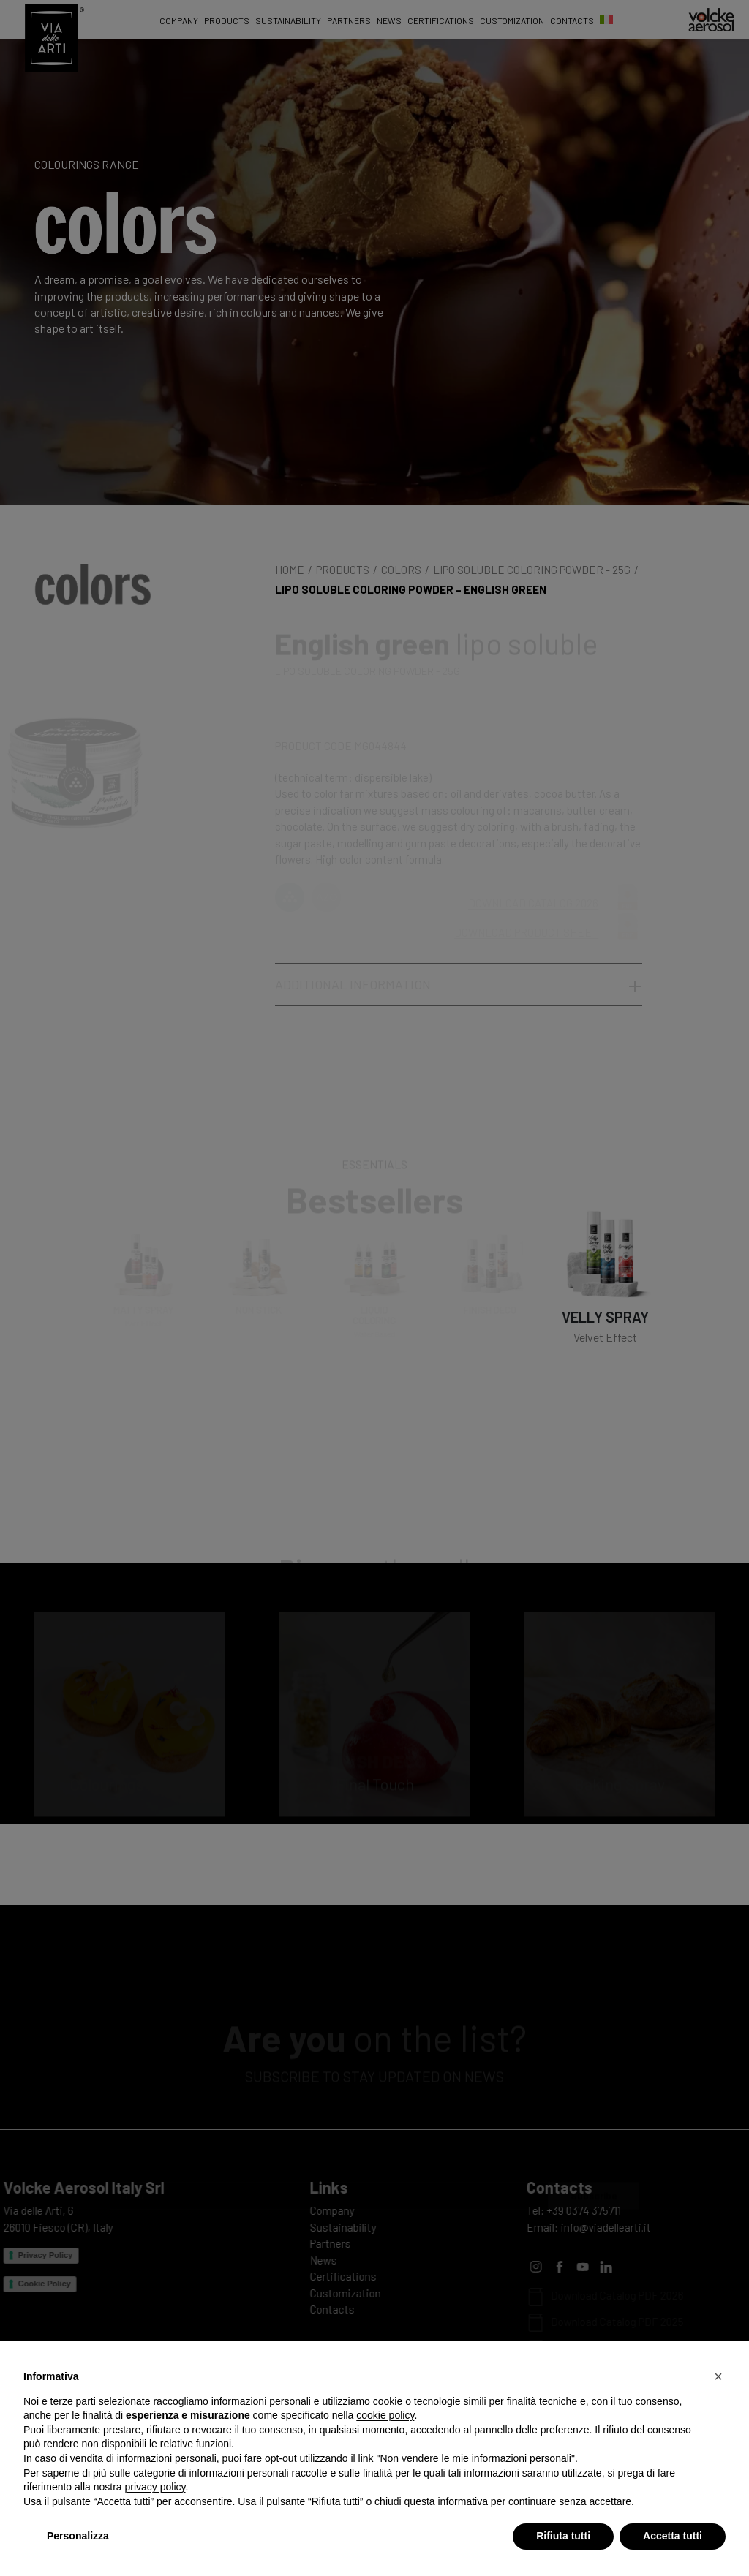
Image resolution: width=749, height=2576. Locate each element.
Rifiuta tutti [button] (563, 2536)
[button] (718, 2376)
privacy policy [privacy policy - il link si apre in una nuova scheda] (155, 2487)
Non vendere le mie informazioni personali (475, 2458)
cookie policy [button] (385, 2415)
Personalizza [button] (78, 2536)
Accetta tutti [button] (672, 2536)
